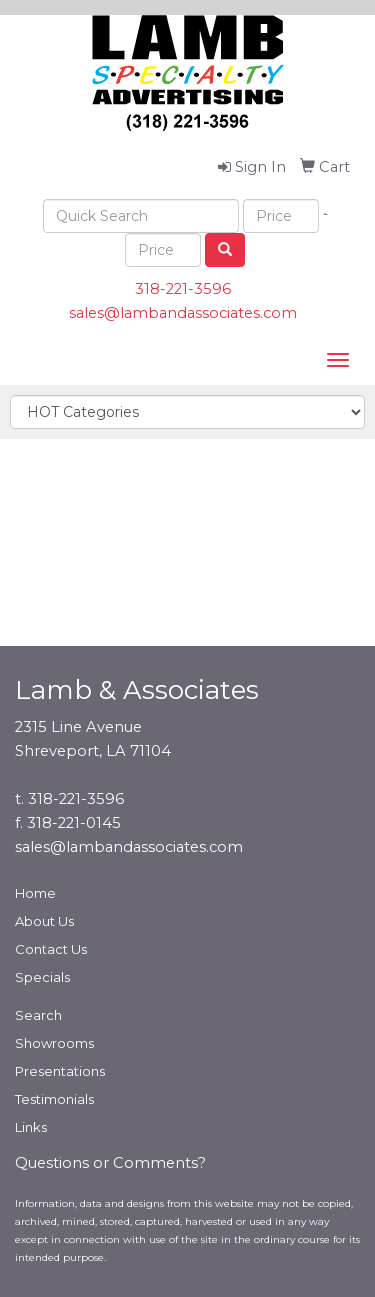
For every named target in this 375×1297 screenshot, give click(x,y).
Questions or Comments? (110, 1163)
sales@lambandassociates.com (183, 313)
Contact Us (51, 949)
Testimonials (54, 1099)
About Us (44, 921)
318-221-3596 (183, 289)
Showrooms (54, 1043)
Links (31, 1127)
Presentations (60, 1071)
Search (38, 1015)
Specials (42, 977)
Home (35, 893)
